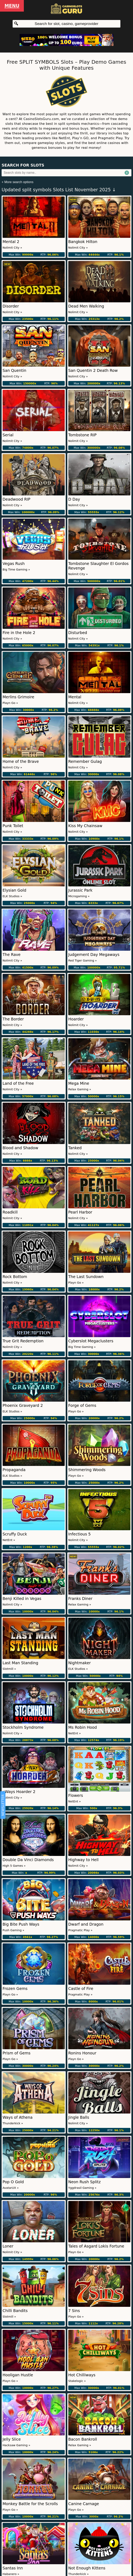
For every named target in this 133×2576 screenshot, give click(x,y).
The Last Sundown (86, 1276)
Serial (8, 435)
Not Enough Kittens (86, 2568)
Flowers (75, 1795)
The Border (13, 1019)
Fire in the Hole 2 (19, 632)
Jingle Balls (78, 2117)
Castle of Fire (80, 1988)
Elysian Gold (14, 890)
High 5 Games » (14, 1865)
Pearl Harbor (80, 1212)
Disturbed (77, 632)
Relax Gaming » (79, 1089)
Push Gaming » (13, 1930)
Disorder (11, 306)
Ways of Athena (18, 2117)
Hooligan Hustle (18, 2375)
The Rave (12, 954)
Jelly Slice (12, 2439)
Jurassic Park (80, 890)
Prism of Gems (16, 2053)
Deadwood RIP (16, 499)
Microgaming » (79, 896)
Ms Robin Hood (82, 1727)
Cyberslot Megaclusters (90, 1341)
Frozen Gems (15, 1988)
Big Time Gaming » (16, 569)
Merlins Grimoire (18, 697)
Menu (11, 5)
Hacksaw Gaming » (16, 2445)
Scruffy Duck (15, 1534)
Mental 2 (11, 241)
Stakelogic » (77, 2381)
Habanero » (11, 2574)
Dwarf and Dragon (86, 1924)
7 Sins (74, 2310)
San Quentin (14, 370)
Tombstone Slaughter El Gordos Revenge (98, 566)
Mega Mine (78, 1083)
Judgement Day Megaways (93, 954)
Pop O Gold (13, 2182)
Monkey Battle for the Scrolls (30, 2504)
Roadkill (10, 1212)
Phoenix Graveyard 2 (23, 1405)
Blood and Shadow (20, 1148)
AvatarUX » (11, 2187)
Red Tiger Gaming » (82, 960)
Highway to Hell (83, 1860)
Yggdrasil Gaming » (82, 2187)
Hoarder (76, 1019)
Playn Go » (10, 703)
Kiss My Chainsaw (85, 826)
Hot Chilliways (81, 2375)
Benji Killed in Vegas (22, 1598)
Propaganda (14, 1470)
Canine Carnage (83, 2504)
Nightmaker (79, 1663)
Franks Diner (80, 1598)
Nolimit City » (12, 247)
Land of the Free (18, 1083)
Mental (74, 697)
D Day (74, 499)
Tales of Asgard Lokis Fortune (96, 2246)
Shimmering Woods (87, 1470)
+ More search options (17, 182)
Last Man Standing (20, 1663)
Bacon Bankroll (82, 2439)
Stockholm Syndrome (23, 1727)
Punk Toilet (13, 826)
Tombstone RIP (82, 435)
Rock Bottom (15, 1276)
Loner (8, 2246)
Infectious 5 (79, 1534)
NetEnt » (9, 1540)
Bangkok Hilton (82, 241)
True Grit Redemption (23, 1341)
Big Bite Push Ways (21, 1924)
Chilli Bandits (15, 2310)
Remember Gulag (85, 761)
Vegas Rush (14, 563)
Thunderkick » (13, 2123)
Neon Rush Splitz (84, 2182)
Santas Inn (13, 2568)
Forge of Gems (82, 1405)
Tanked (75, 1148)
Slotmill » (9, 1668)
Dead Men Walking (86, 306)
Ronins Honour (82, 2053)
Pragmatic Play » (80, 1930)
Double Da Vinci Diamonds (28, 1860)
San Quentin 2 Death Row (93, 370)
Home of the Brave (21, 761)
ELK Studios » (12, 896)
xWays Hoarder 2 (19, 1791)
